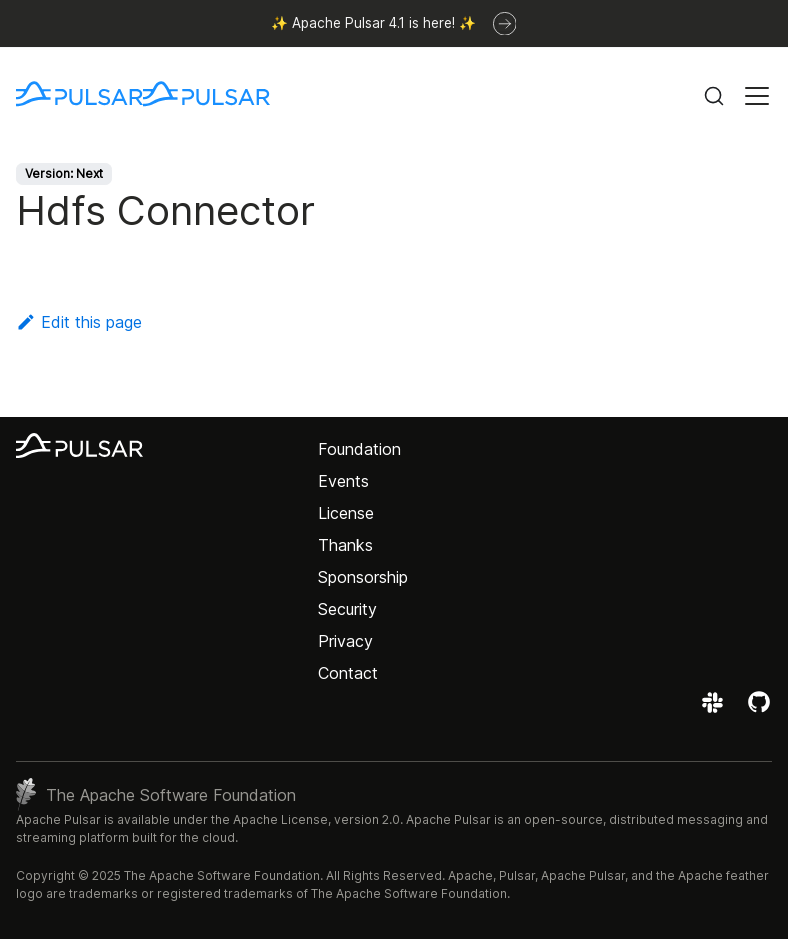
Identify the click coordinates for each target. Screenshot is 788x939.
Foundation (359, 449)
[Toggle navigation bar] (757, 96)
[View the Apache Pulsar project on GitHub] (759, 709)
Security (347, 609)
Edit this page (79, 322)
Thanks (345, 545)
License (346, 513)
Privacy (345, 641)
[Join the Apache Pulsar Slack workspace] (715, 709)
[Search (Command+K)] (714, 96)
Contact (348, 673)
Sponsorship (363, 577)
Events (343, 481)
